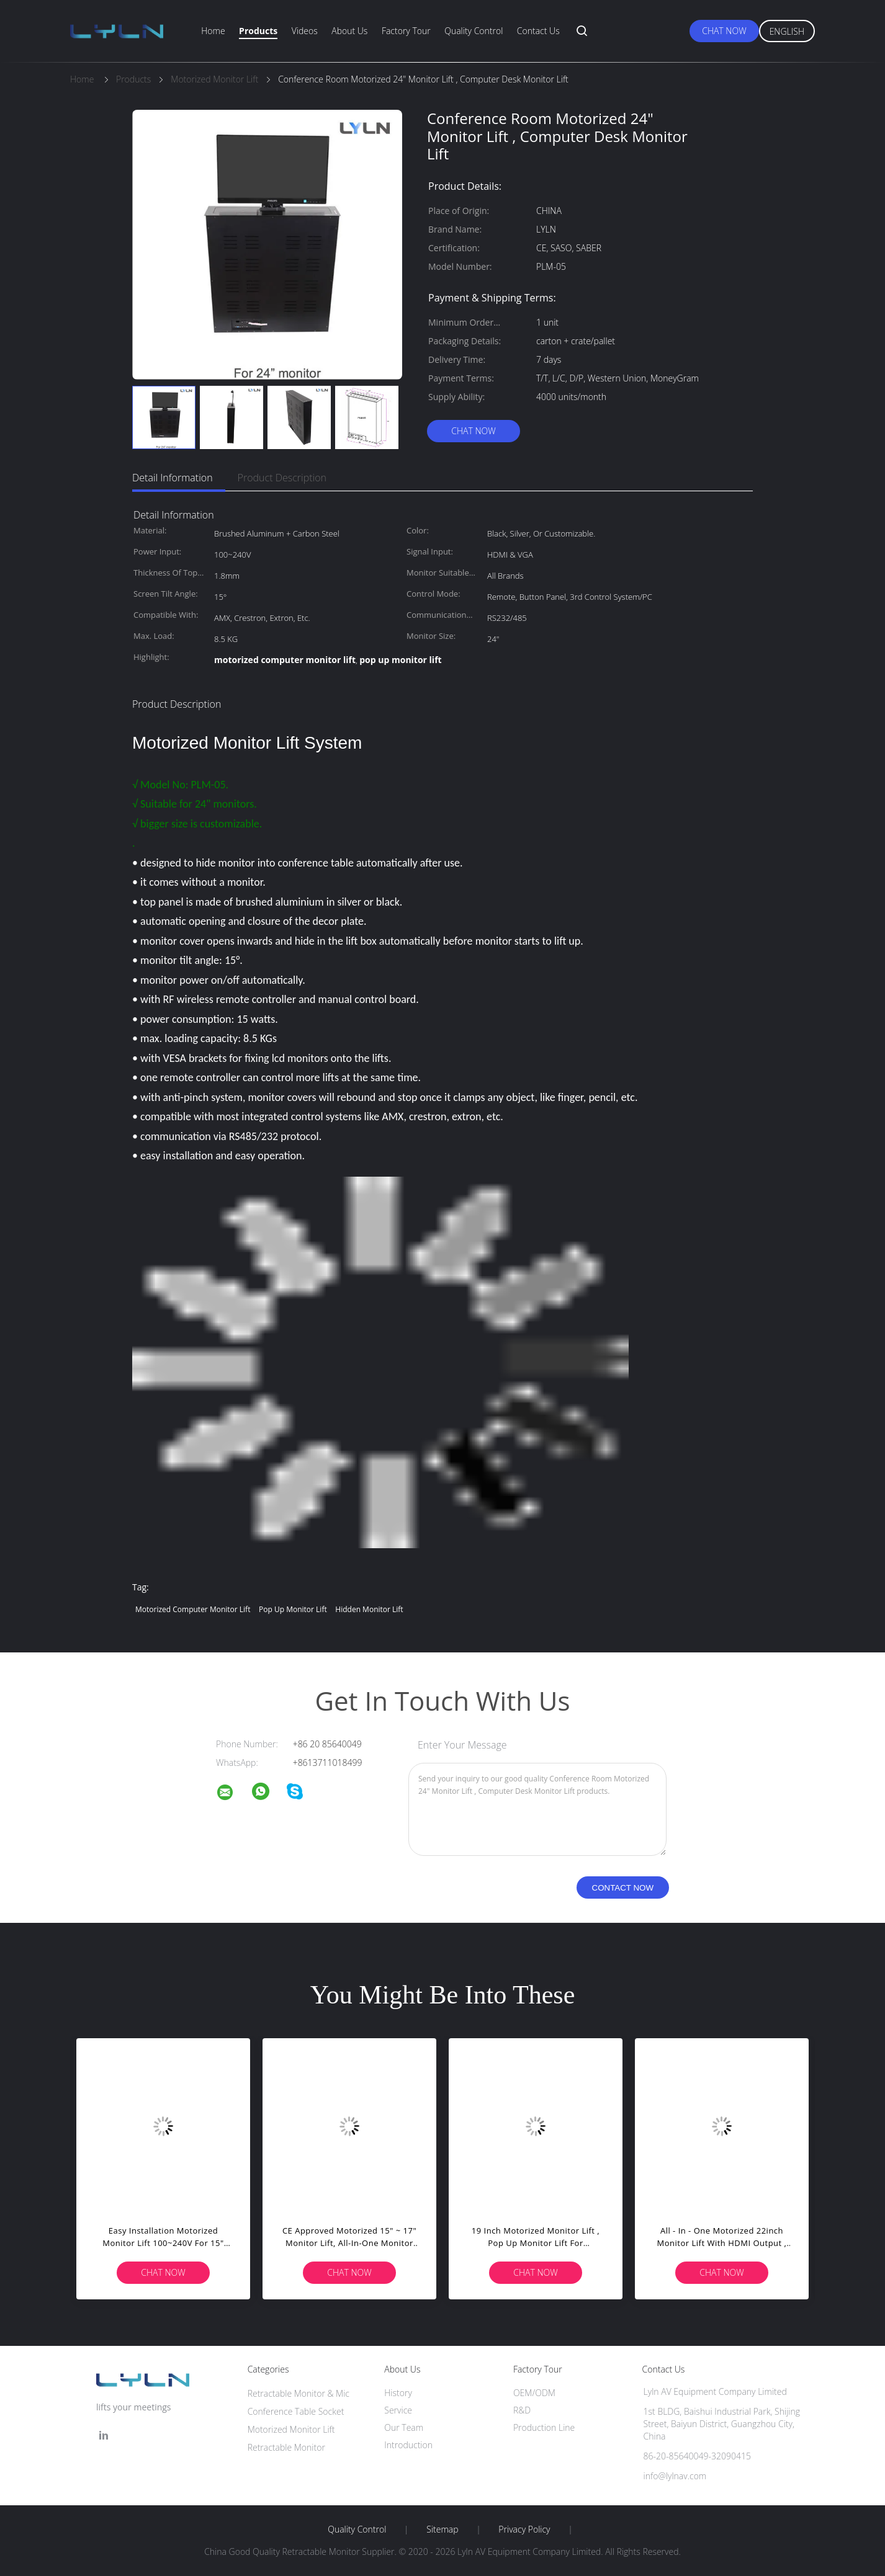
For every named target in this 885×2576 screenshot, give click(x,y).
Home (213, 31)
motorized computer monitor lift (192, 1609)
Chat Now (724, 31)
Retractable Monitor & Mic (298, 2393)
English (787, 31)
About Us (349, 31)
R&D (522, 2410)
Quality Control (473, 31)
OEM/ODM (534, 2393)
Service (398, 2410)
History (398, 2393)
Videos (305, 31)
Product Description (282, 477)
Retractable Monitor (286, 2447)
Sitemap (442, 2529)
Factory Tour (406, 31)
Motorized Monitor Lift (291, 2429)
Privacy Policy (524, 2529)
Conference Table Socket (296, 2411)
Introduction (408, 2445)
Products (258, 31)
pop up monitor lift (293, 1609)
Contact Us (538, 31)
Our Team (403, 2427)
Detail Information (172, 477)
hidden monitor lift (369, 1609)
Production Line (544, 2427)
